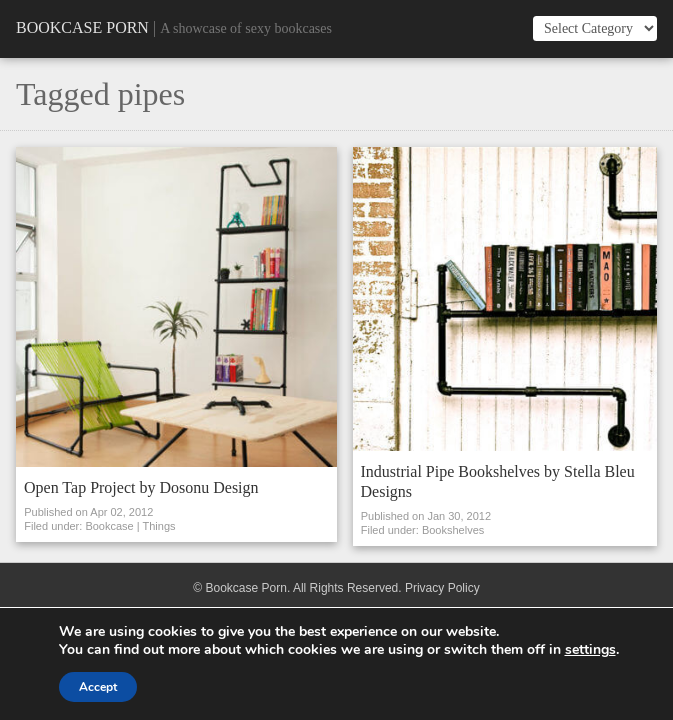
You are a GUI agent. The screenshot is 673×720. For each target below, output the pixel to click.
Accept (98, 687)
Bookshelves (453, 530)
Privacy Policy (442, 588)
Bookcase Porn (82, 27)
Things (159, 526)
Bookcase (109, 526)
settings (590, 650)
